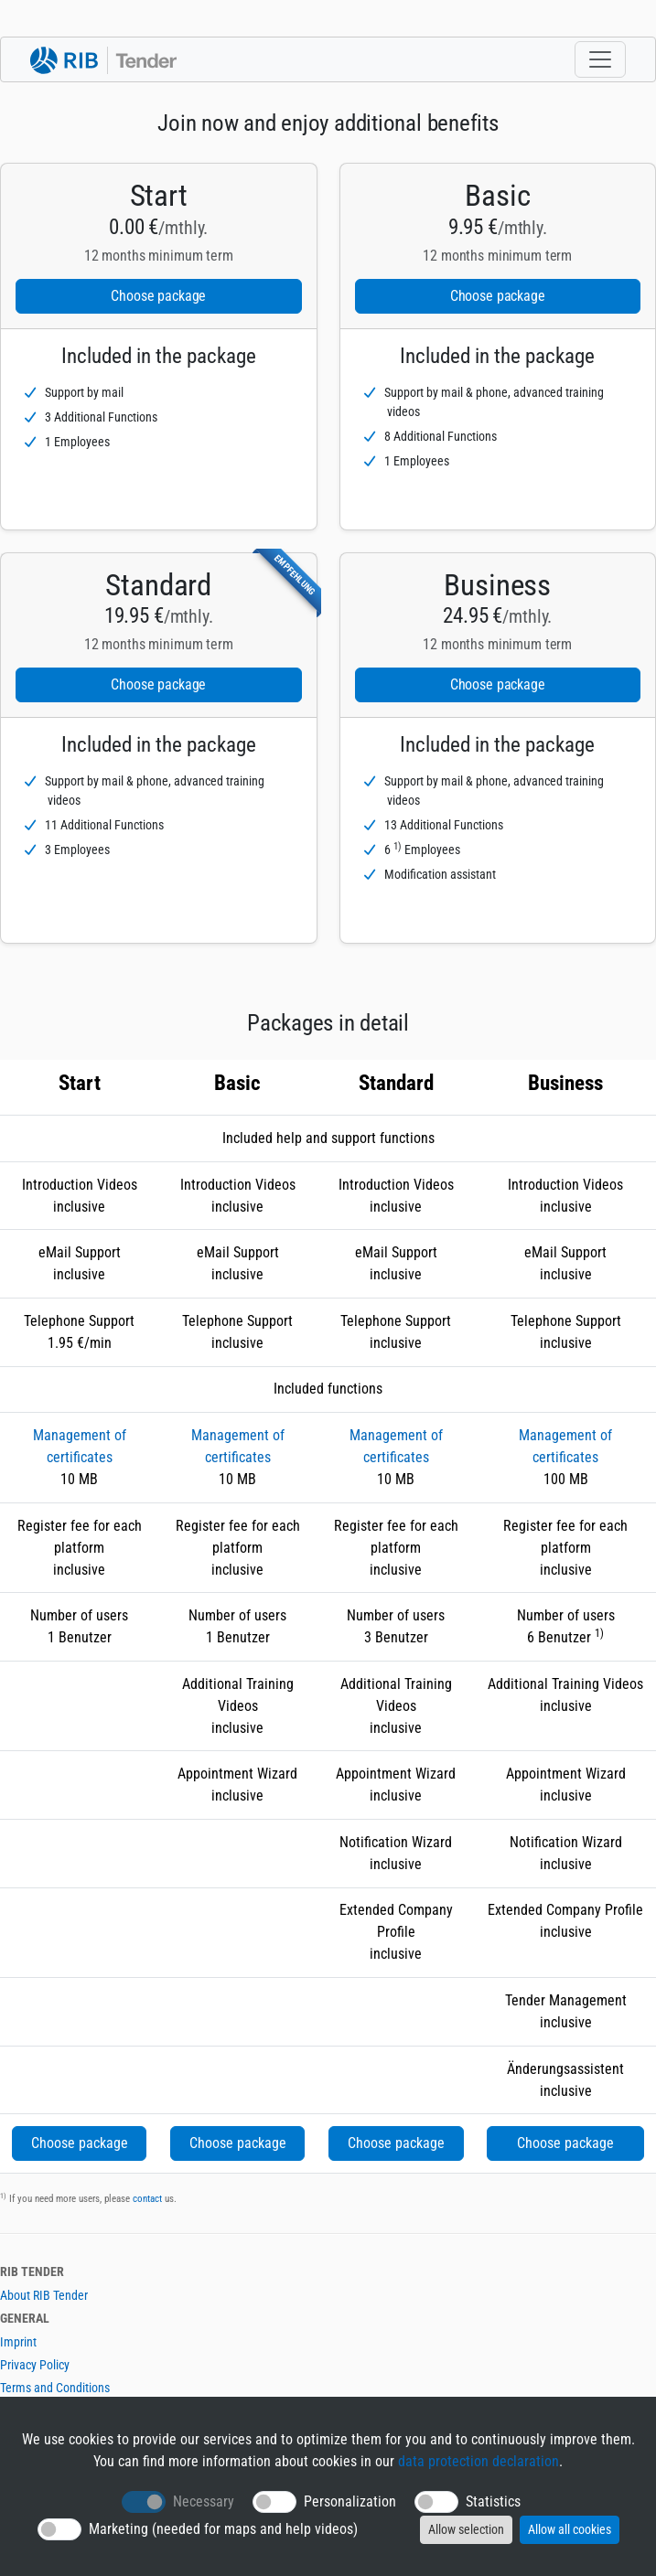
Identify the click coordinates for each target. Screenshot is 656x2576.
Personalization (350, 2501)
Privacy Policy (35, 2364)
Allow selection (466, 2529)
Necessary (203, 2501)
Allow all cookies (569, 2529)
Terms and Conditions (55, 2387)
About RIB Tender (44, 2295)
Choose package (158, 296)
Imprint (18, 2342)
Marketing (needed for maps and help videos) (223, 2529)
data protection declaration (478, 2461)
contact (147, 2199)
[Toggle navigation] (600, 59)
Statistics (493, 2501)
